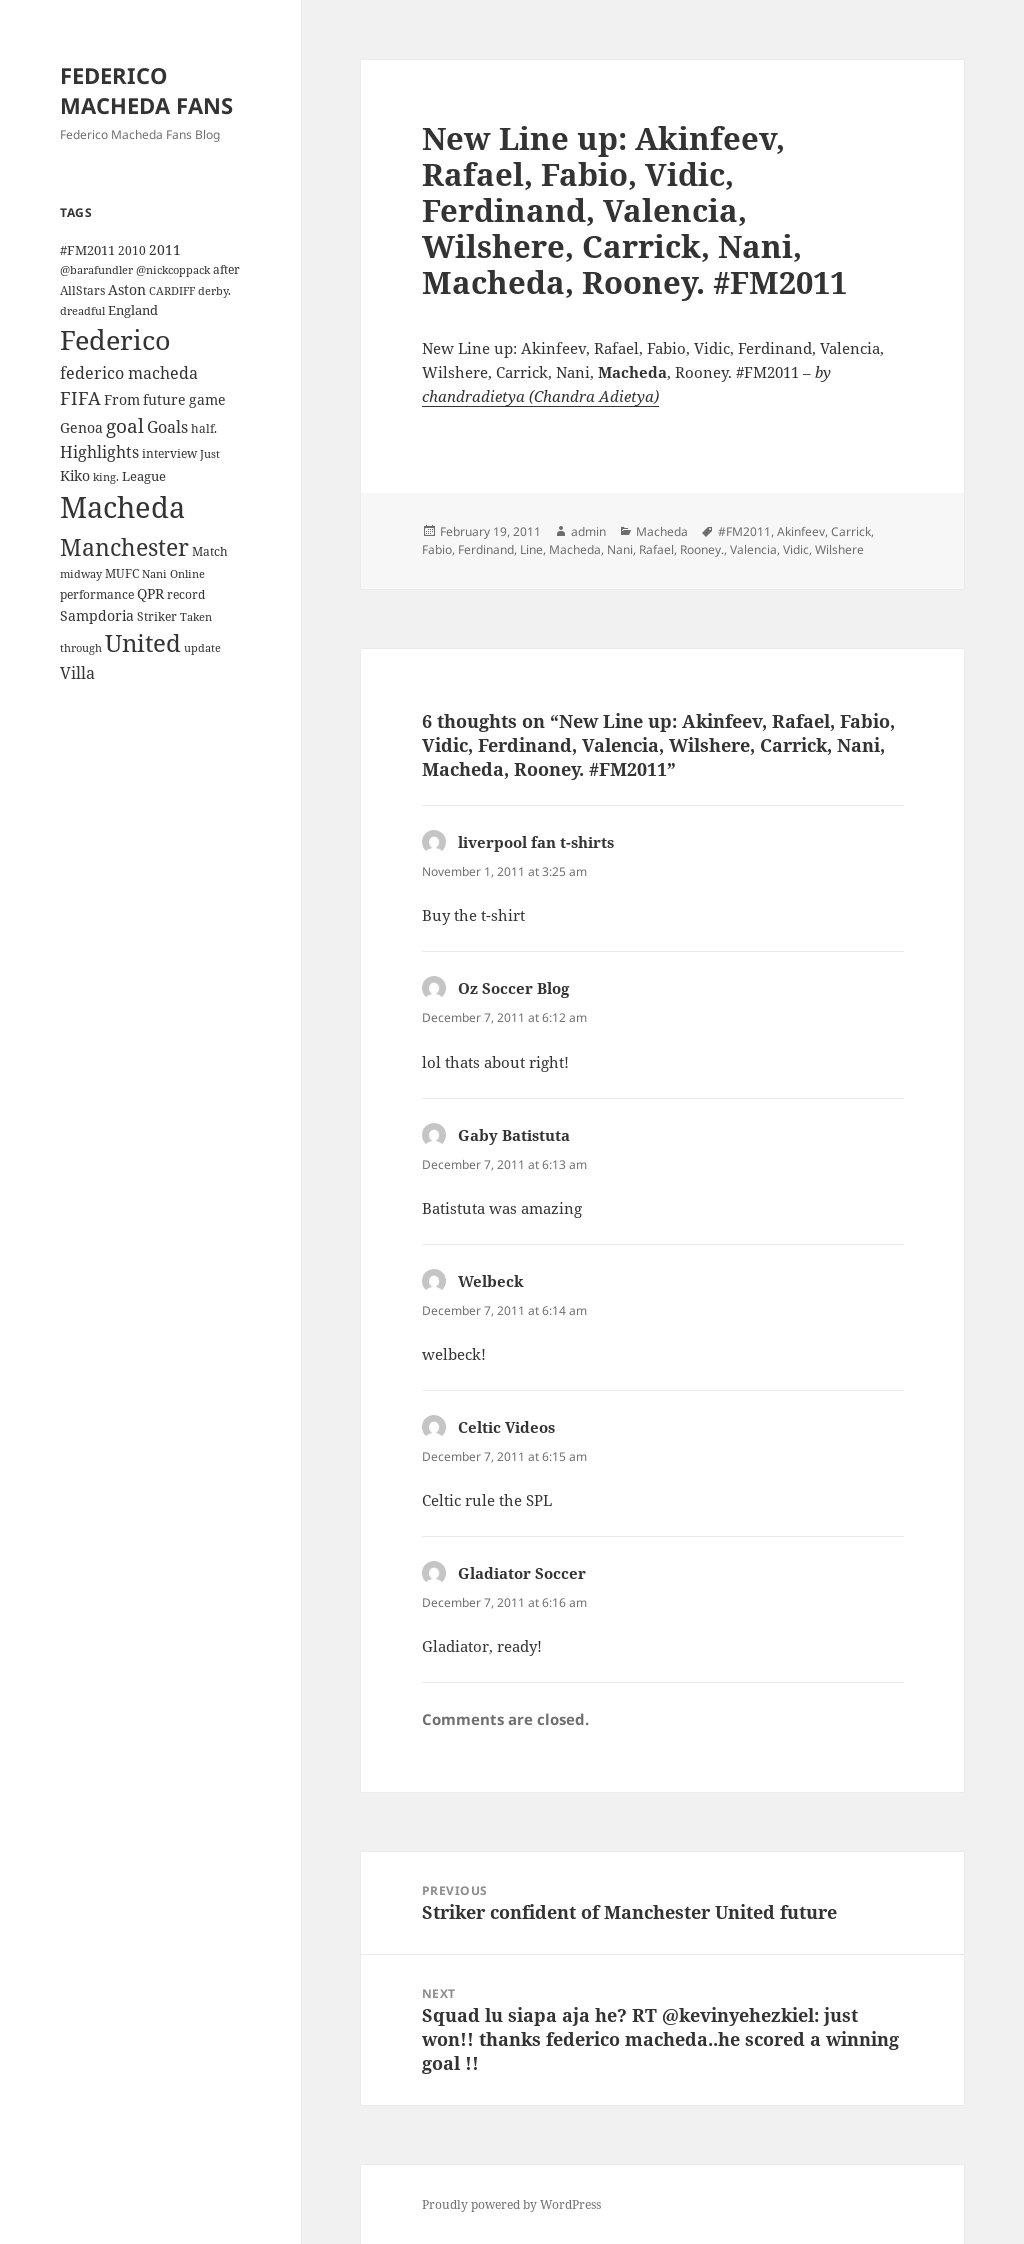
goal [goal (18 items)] (125, 425)
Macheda (662, 531)
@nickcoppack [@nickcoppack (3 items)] (173, 270)
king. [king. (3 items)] (106, 477)
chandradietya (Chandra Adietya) (540, 396)
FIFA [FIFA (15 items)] (80, 398)
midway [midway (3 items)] (81, 574)
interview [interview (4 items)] (169, 453)
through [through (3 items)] (81, 648)
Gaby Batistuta (514, 1135)
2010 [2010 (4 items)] (132, 250)
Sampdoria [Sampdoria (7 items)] (97, 615)
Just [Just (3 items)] (210, 454)
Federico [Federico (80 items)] (115, 339)
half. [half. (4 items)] (204, 428)
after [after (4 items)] (226, 269)
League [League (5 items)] (144, 476)
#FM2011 (744, 531)
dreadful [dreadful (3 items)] (82, 311)
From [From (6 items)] (122, 399)
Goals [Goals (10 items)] (167, 427)
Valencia (753, 549)
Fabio (437, 549)
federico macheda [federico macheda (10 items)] (129, 373)
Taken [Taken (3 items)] (196, 617)
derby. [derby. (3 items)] (214, 291)
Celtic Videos (506, 1427)
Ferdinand (486, 549)
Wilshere (839, 549)
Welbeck (491, 1281)
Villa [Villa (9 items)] (77, 673)
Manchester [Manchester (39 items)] (124, 547)
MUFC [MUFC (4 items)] (122, 573)
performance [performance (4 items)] (97, 594)
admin (588, 531)
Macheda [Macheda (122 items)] (122, 507)
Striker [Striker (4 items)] (157, 616)
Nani (620, 549)
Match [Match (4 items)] (210, 551)
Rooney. (702, 549)
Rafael (656, 549)
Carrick (851, 531)
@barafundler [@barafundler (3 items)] (96, 270)
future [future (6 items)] (164, 399)
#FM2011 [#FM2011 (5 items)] (87, 250)
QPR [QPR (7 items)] (150, 593)
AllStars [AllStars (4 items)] (82, 290)
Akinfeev (801, 531)
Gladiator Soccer (522, 1573)
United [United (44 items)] (143, 643)
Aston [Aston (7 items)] (127, 289)
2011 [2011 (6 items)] (165, 249)
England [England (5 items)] (133, 310)
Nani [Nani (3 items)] (154, 574)
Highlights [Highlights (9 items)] (99, 452)
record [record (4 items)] (186, 594)
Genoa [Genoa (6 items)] (81, 427)
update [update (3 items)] (202, 648)
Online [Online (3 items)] (187, 574)
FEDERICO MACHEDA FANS (146, 90)
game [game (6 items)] (207, 399)
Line (531, 549)
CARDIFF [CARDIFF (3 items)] (172, 291)
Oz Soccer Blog (513, 988)
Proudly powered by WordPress (511, 2204)
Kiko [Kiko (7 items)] (75, 475)
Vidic (796, 549)
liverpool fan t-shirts (536, 842)
